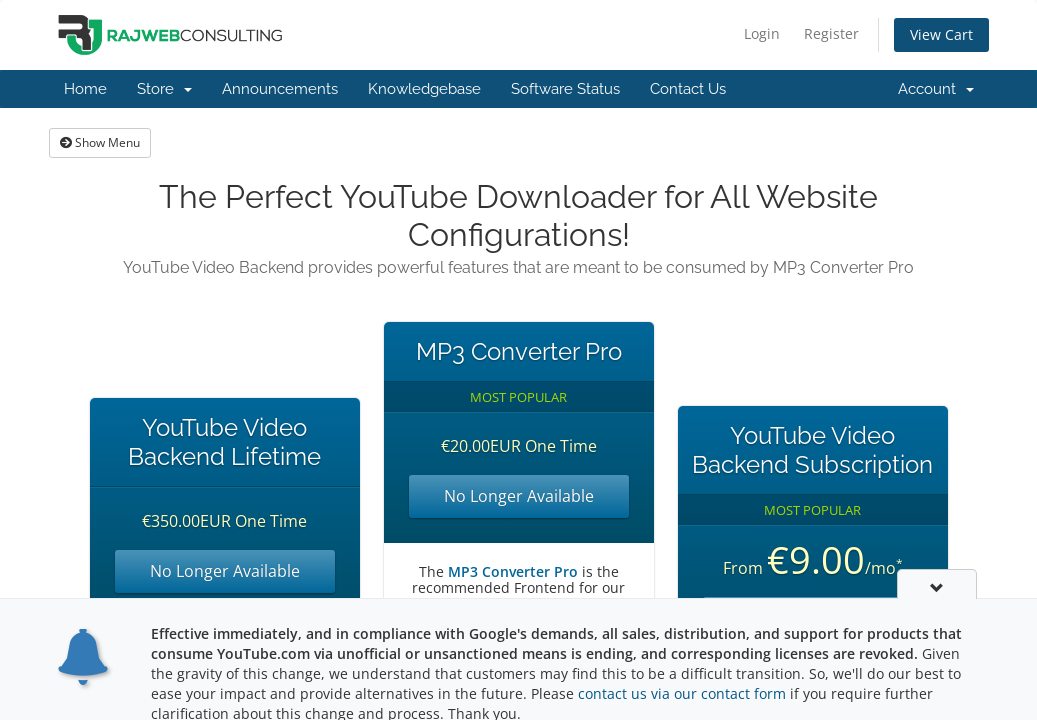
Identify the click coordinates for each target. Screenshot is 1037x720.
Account (936, 89)
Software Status (565, 89)
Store (164, 89)
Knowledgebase (424, 89)
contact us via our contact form (682, 695)
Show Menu (100, 142)
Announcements (280, 89)
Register (831, 33)
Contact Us (688, 89)
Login (762, 33)
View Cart (941, 34)
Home (85, 89)
